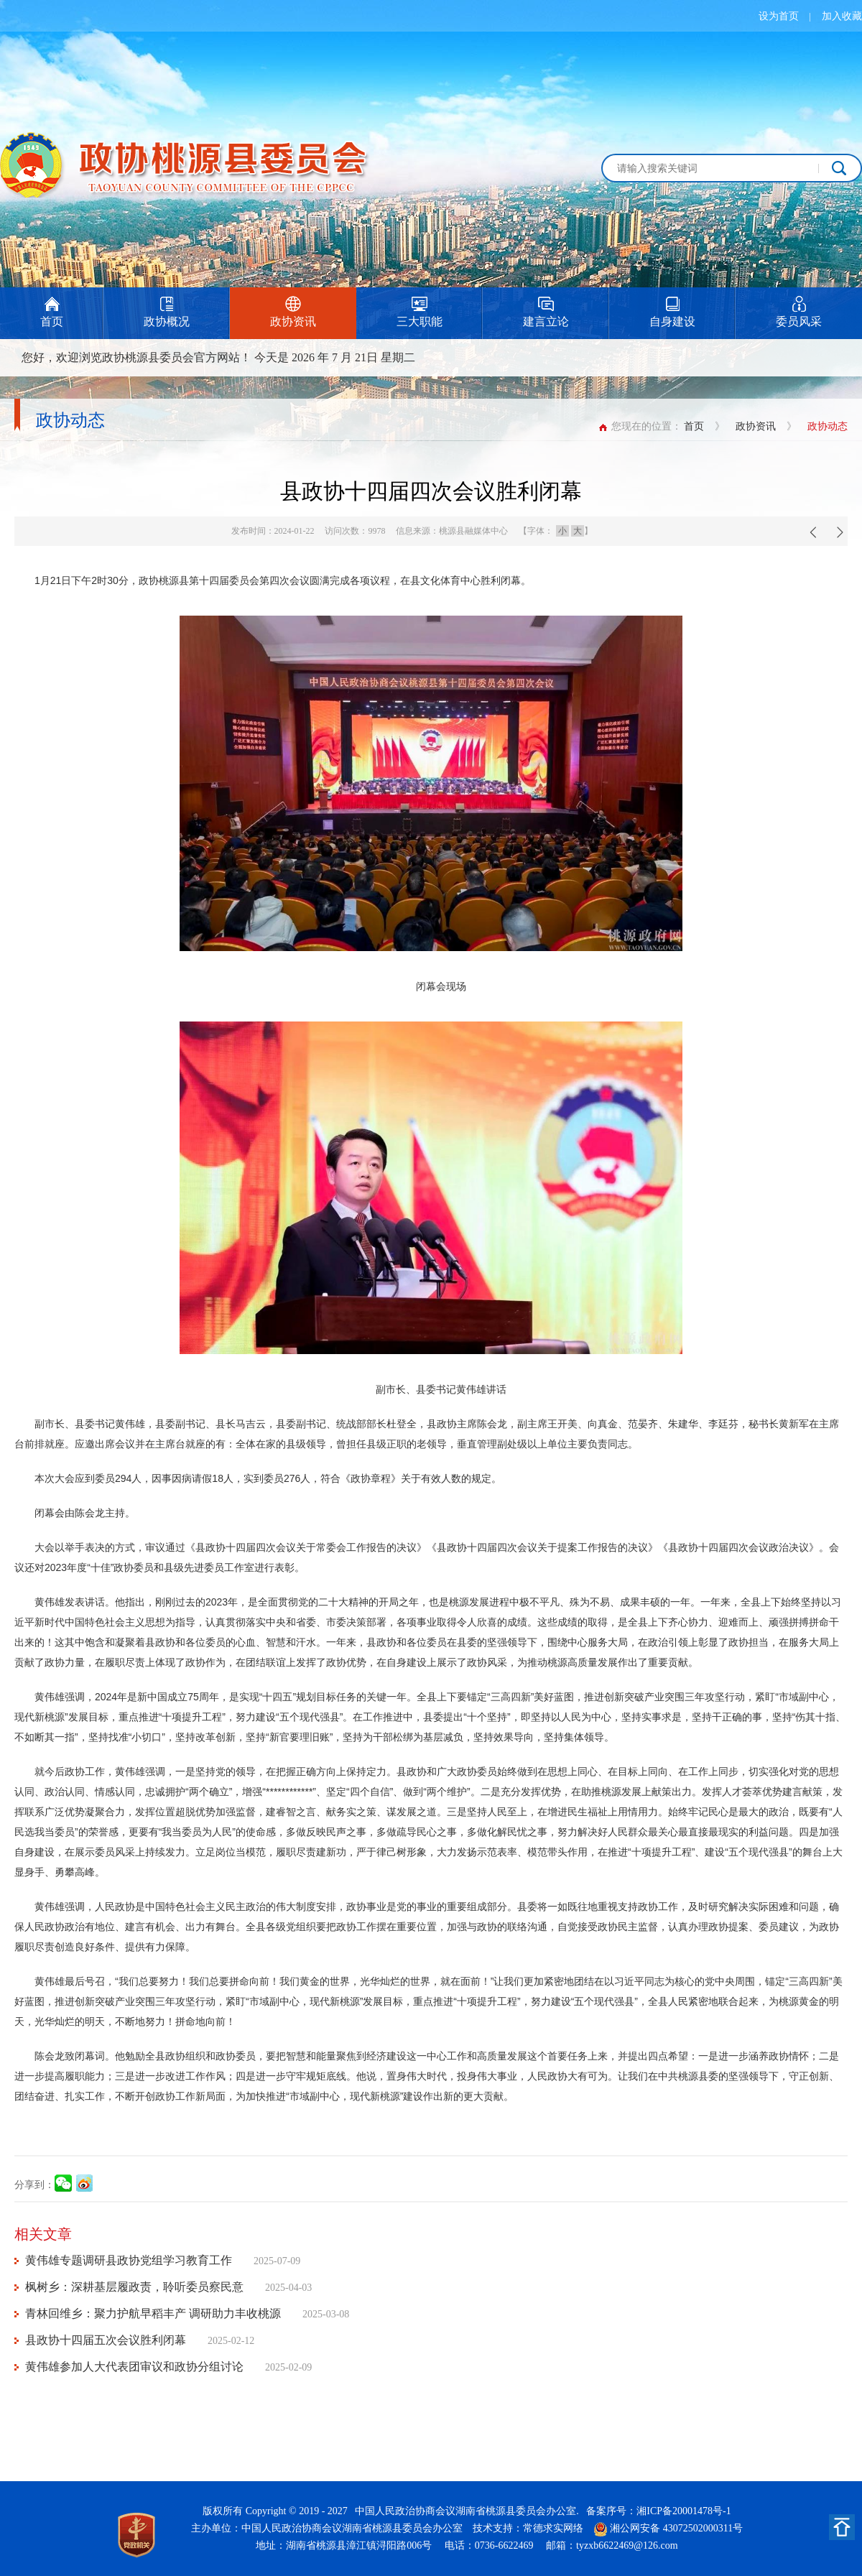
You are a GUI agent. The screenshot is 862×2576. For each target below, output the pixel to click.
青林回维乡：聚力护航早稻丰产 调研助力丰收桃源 (153, 2313)
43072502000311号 (703, 2528)
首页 (694, 426)
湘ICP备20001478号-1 (683, 2511)
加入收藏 (842, 16)
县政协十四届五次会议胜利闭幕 (105, 2340)
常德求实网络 (553, 2528)
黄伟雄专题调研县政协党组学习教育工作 (128, 2260)
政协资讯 (756, 426)
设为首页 (779, 16)
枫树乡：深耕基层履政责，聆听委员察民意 (134, 2287)
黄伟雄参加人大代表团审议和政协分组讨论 (134, 2366)
